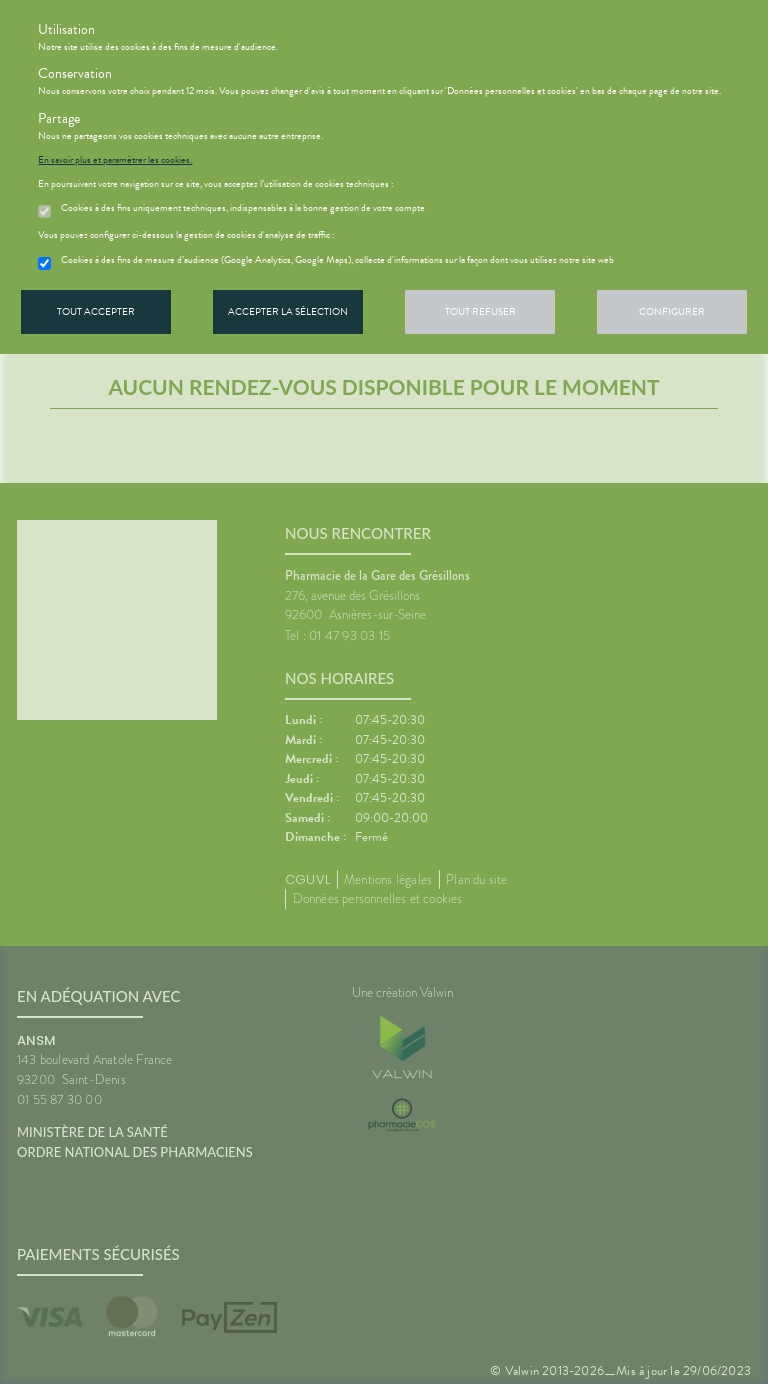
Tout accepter (96, 311)
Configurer (672, 311)
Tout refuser (480, 311)
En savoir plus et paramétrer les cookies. (115, 160)
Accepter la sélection (288, 311)
